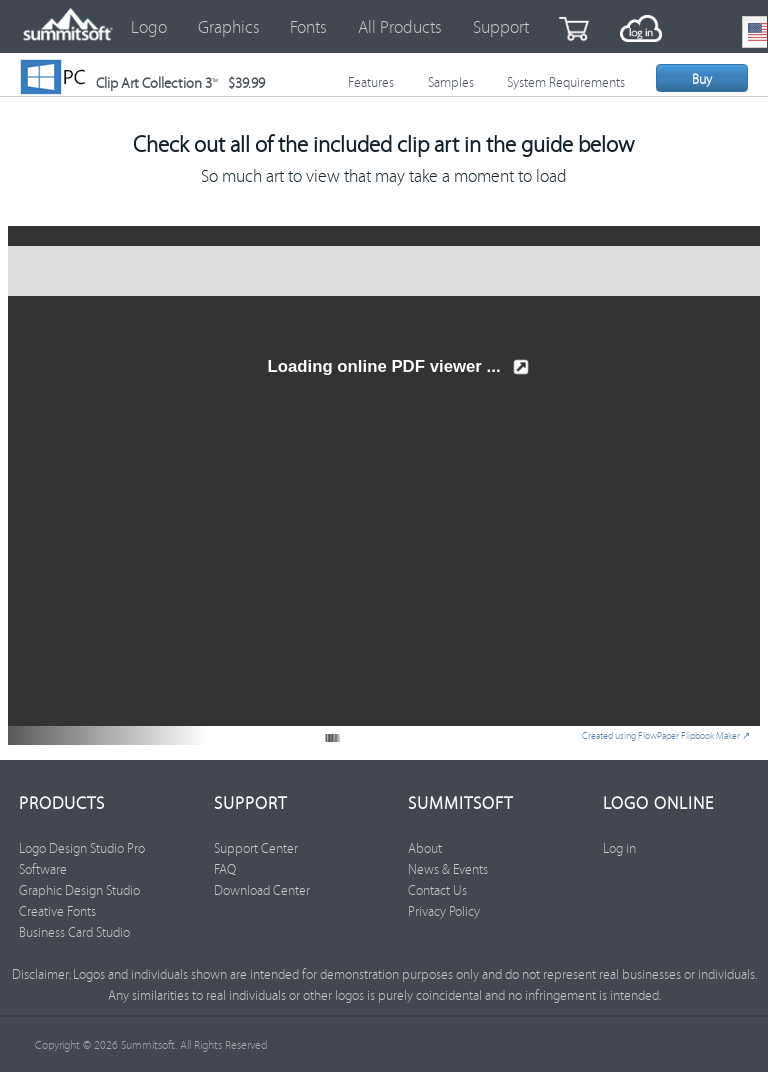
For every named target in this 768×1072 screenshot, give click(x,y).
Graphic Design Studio (79, 890)
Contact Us (437, 890)
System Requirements (566, 82)
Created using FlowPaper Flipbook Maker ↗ (666, 735)
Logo (149, 26)
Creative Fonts (57, 911)
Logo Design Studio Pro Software (82, 858)
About (425, 848)
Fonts (308, 26)
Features (371, 82)
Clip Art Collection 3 (180, 82)
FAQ (225, 869)
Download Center (262, 890)
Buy (702, 79)
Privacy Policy (444, 911)
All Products (400, 26)
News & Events (448, 869)
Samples (451, 82)
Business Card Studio (74, 932)
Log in (619, 848)
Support (501, 26)
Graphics (229, 26)
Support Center (256, 848)
